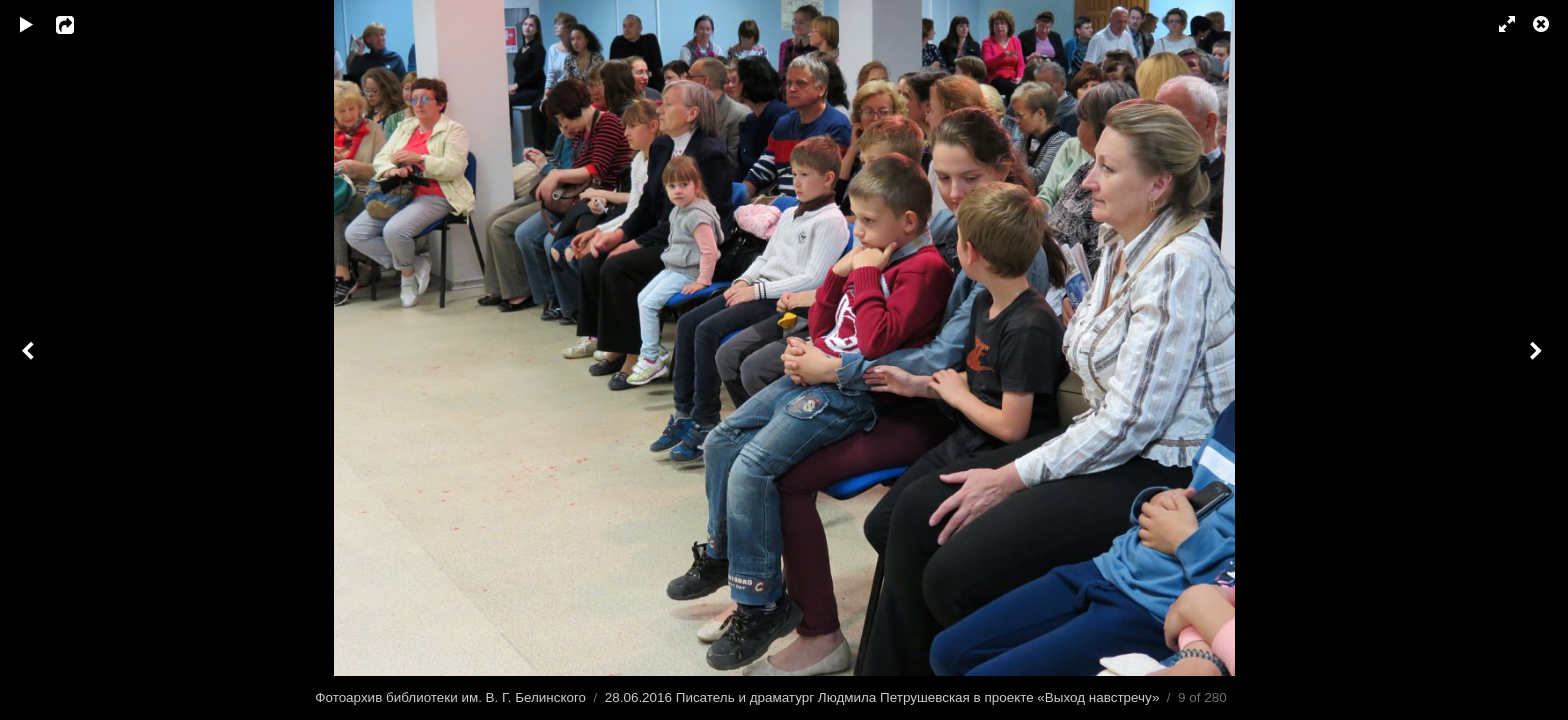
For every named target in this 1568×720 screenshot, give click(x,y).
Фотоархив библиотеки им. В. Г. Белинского (450, 697)
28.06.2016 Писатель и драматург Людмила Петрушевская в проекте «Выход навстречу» (882, 697)
